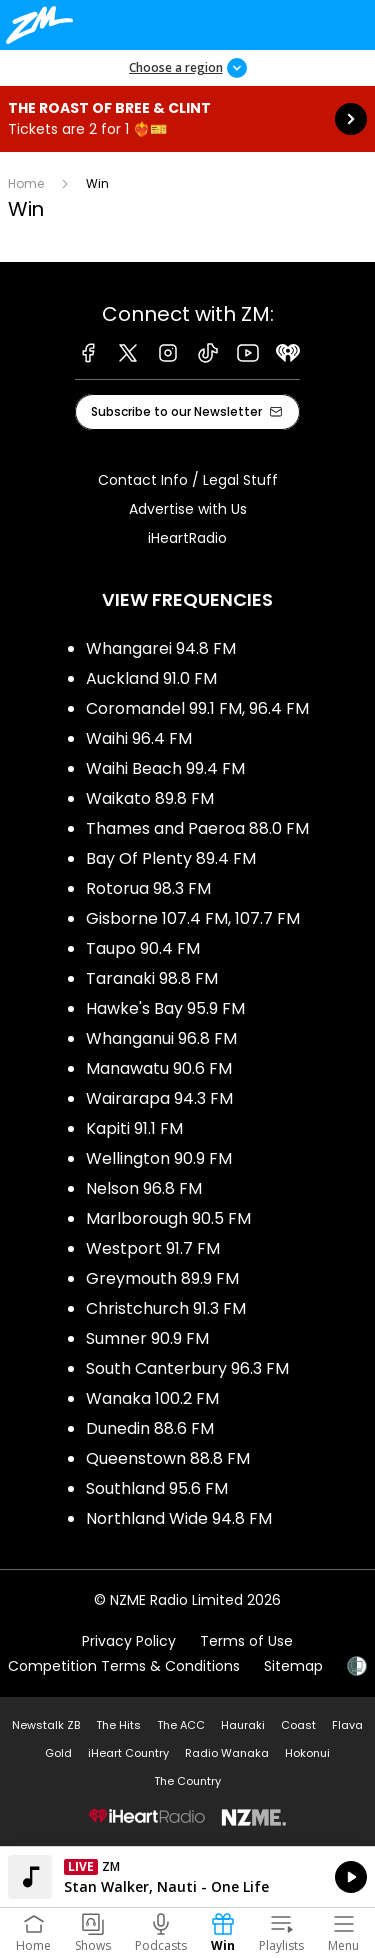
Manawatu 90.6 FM (159, 1068)
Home (26, 183)
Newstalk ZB (46, 1725)
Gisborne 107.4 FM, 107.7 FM (193, 918)
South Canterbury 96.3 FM (187, 1368)
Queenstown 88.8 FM (168, 1458)
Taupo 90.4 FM (143, 948)
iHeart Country (128, 1753)
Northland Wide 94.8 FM (179, 1518)
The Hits (118, 1725)
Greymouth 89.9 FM (162, 1278)
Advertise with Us (188, 509)
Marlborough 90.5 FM (168, 1218)
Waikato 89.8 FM (150, 798)
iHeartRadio (187, 538)
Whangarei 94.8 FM (161, 648)
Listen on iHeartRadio (187, 1877)
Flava (347, 1725)
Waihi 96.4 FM (139, 738)
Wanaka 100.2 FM (152, 1398)
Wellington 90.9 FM (159, 1158)
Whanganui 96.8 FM (161, 1038)
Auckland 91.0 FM (151, 678)
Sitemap (293, 1666)
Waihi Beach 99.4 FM (165, 768)
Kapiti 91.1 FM (134, 1128)
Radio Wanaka (227, 1753)
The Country (187, 1781)
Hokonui (307, 1753)
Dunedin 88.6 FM (150, 1428)
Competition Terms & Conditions (124, 1666)
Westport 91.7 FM (153, 1248)
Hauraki (243, 1725)
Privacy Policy (129, 1641)
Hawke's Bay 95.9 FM (165, 1008)
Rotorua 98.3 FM (148, 888)
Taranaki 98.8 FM (152, 978)
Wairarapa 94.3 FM (159, 1098)
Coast (298, 1725)
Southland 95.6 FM (157, 1488)
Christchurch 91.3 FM (166, 1308)
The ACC (181, 1725)
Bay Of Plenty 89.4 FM (171, 858)
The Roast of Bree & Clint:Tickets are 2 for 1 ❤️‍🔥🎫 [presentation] (187, 119)
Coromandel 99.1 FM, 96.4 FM (197, 708)
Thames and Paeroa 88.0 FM (197, 828)
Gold (58, 1753)
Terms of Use (246, 1641)
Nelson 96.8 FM (144, 1188)
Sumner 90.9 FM (147, 1338)
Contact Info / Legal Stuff (188, 480)
